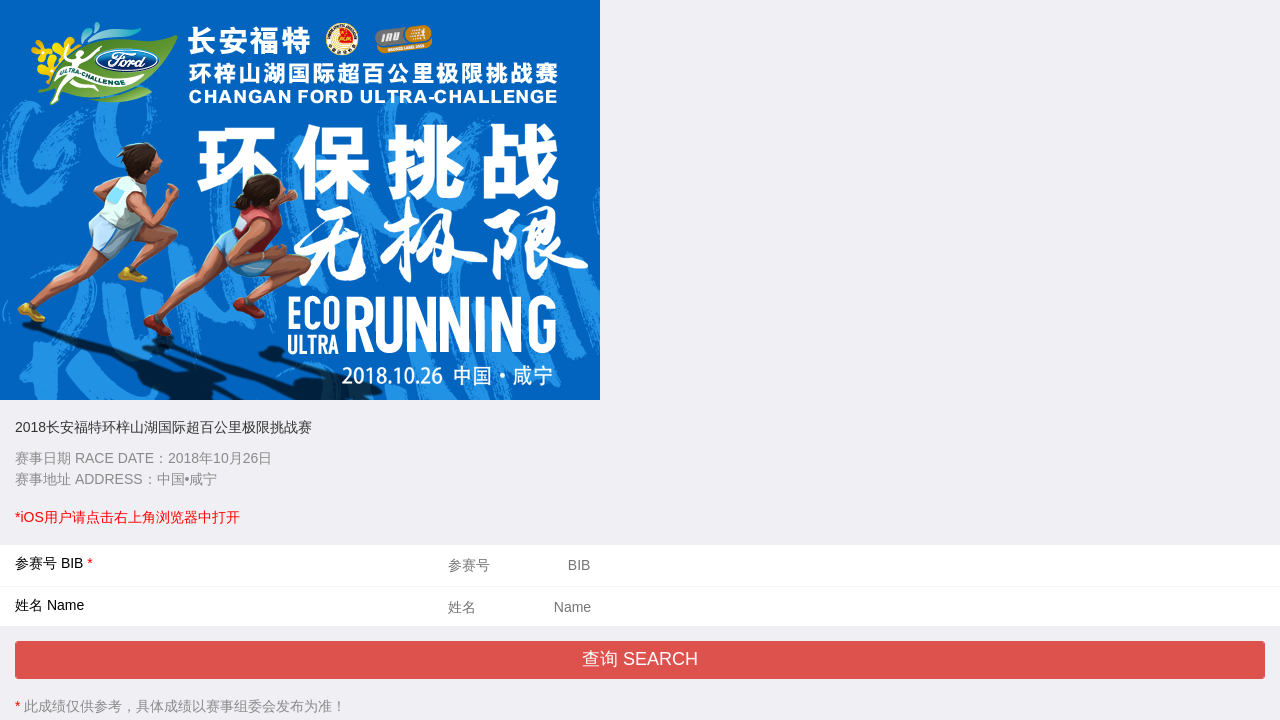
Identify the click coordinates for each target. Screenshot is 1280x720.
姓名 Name (49, 605)
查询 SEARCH (640, 659)
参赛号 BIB (51, 563)
